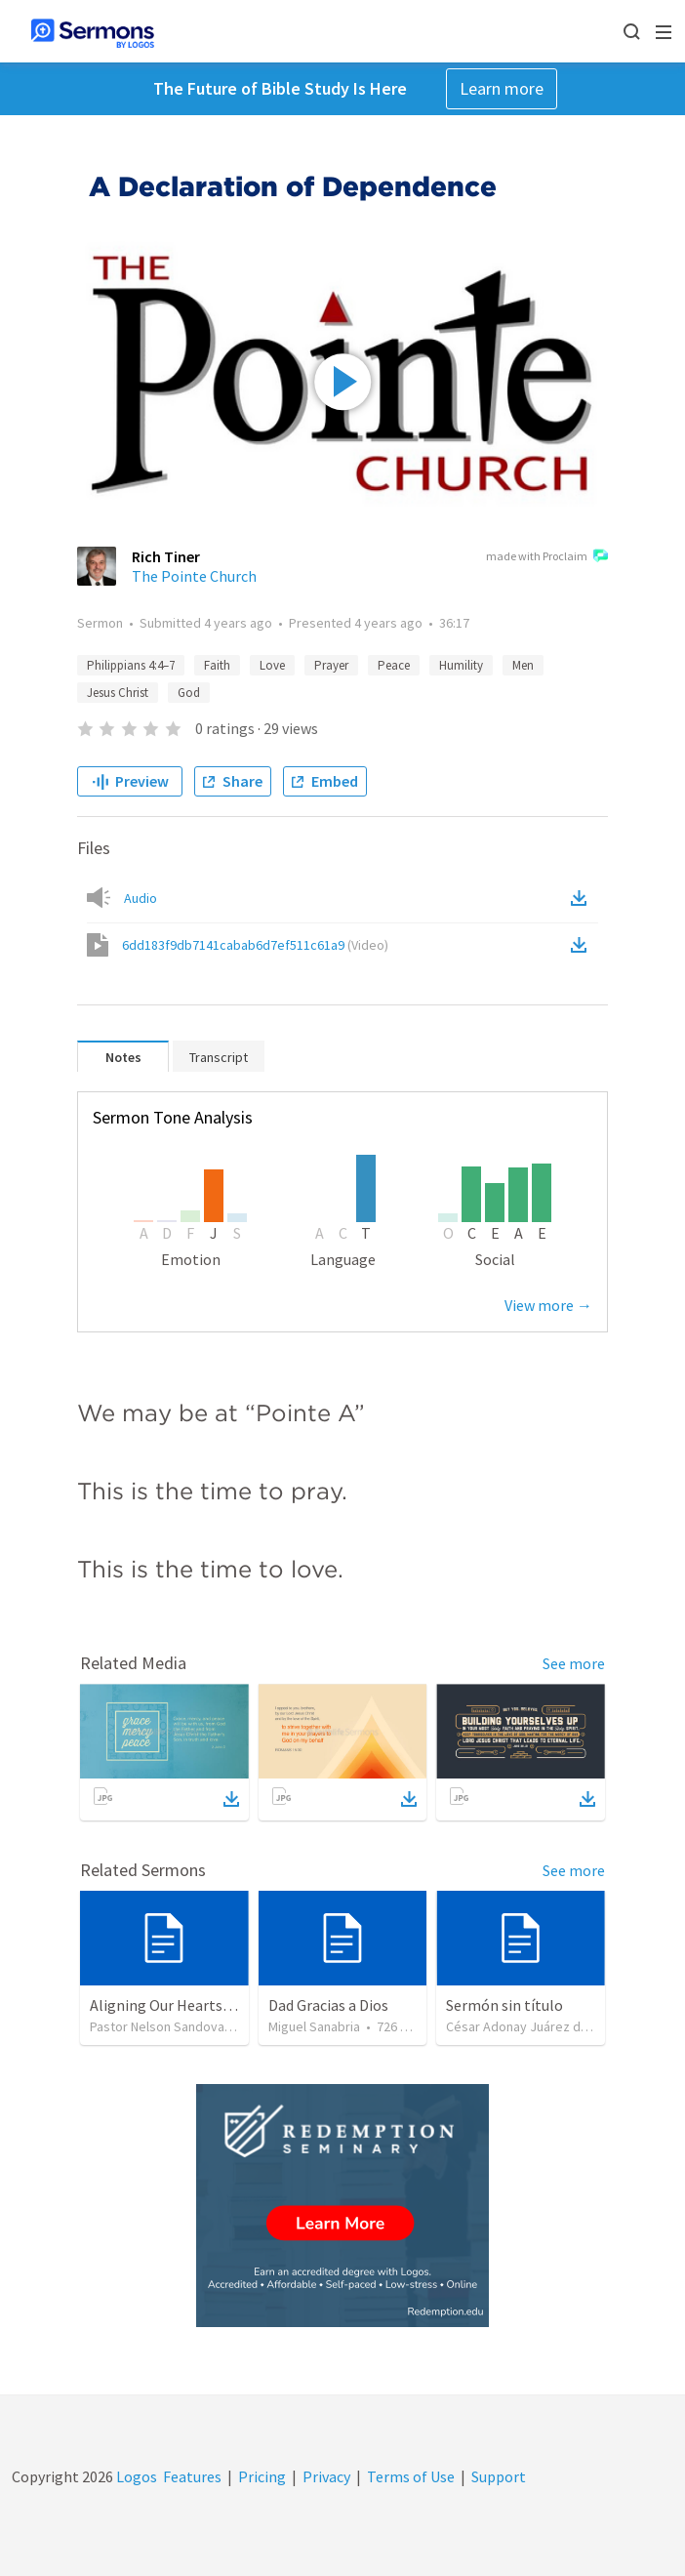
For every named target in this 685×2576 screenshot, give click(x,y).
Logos (135, 2476)
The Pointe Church (194, 576)
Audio (140, 898)
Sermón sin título (504, 2005)
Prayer (331, 665)
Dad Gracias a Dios (328, 2005)
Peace (394, 665)
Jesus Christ (117, 692)
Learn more (502, 88)
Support (498, 2476)
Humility (461, 665)
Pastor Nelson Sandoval (158, 2026)
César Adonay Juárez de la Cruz (538, 2026)
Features (192, 2476)
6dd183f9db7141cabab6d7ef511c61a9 (255, 945)
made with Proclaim (547, 557)
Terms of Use (411, 2476)
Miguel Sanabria (314, 2026)
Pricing (262, 2476)
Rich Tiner (166, 556)
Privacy (326, 2476)
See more (574, 1663)
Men (523, 665)
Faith (217, 665)
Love (272, 665)
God (189, 692)
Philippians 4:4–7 (131, 665)
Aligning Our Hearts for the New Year (212, 2005)
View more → (548, 1305)
